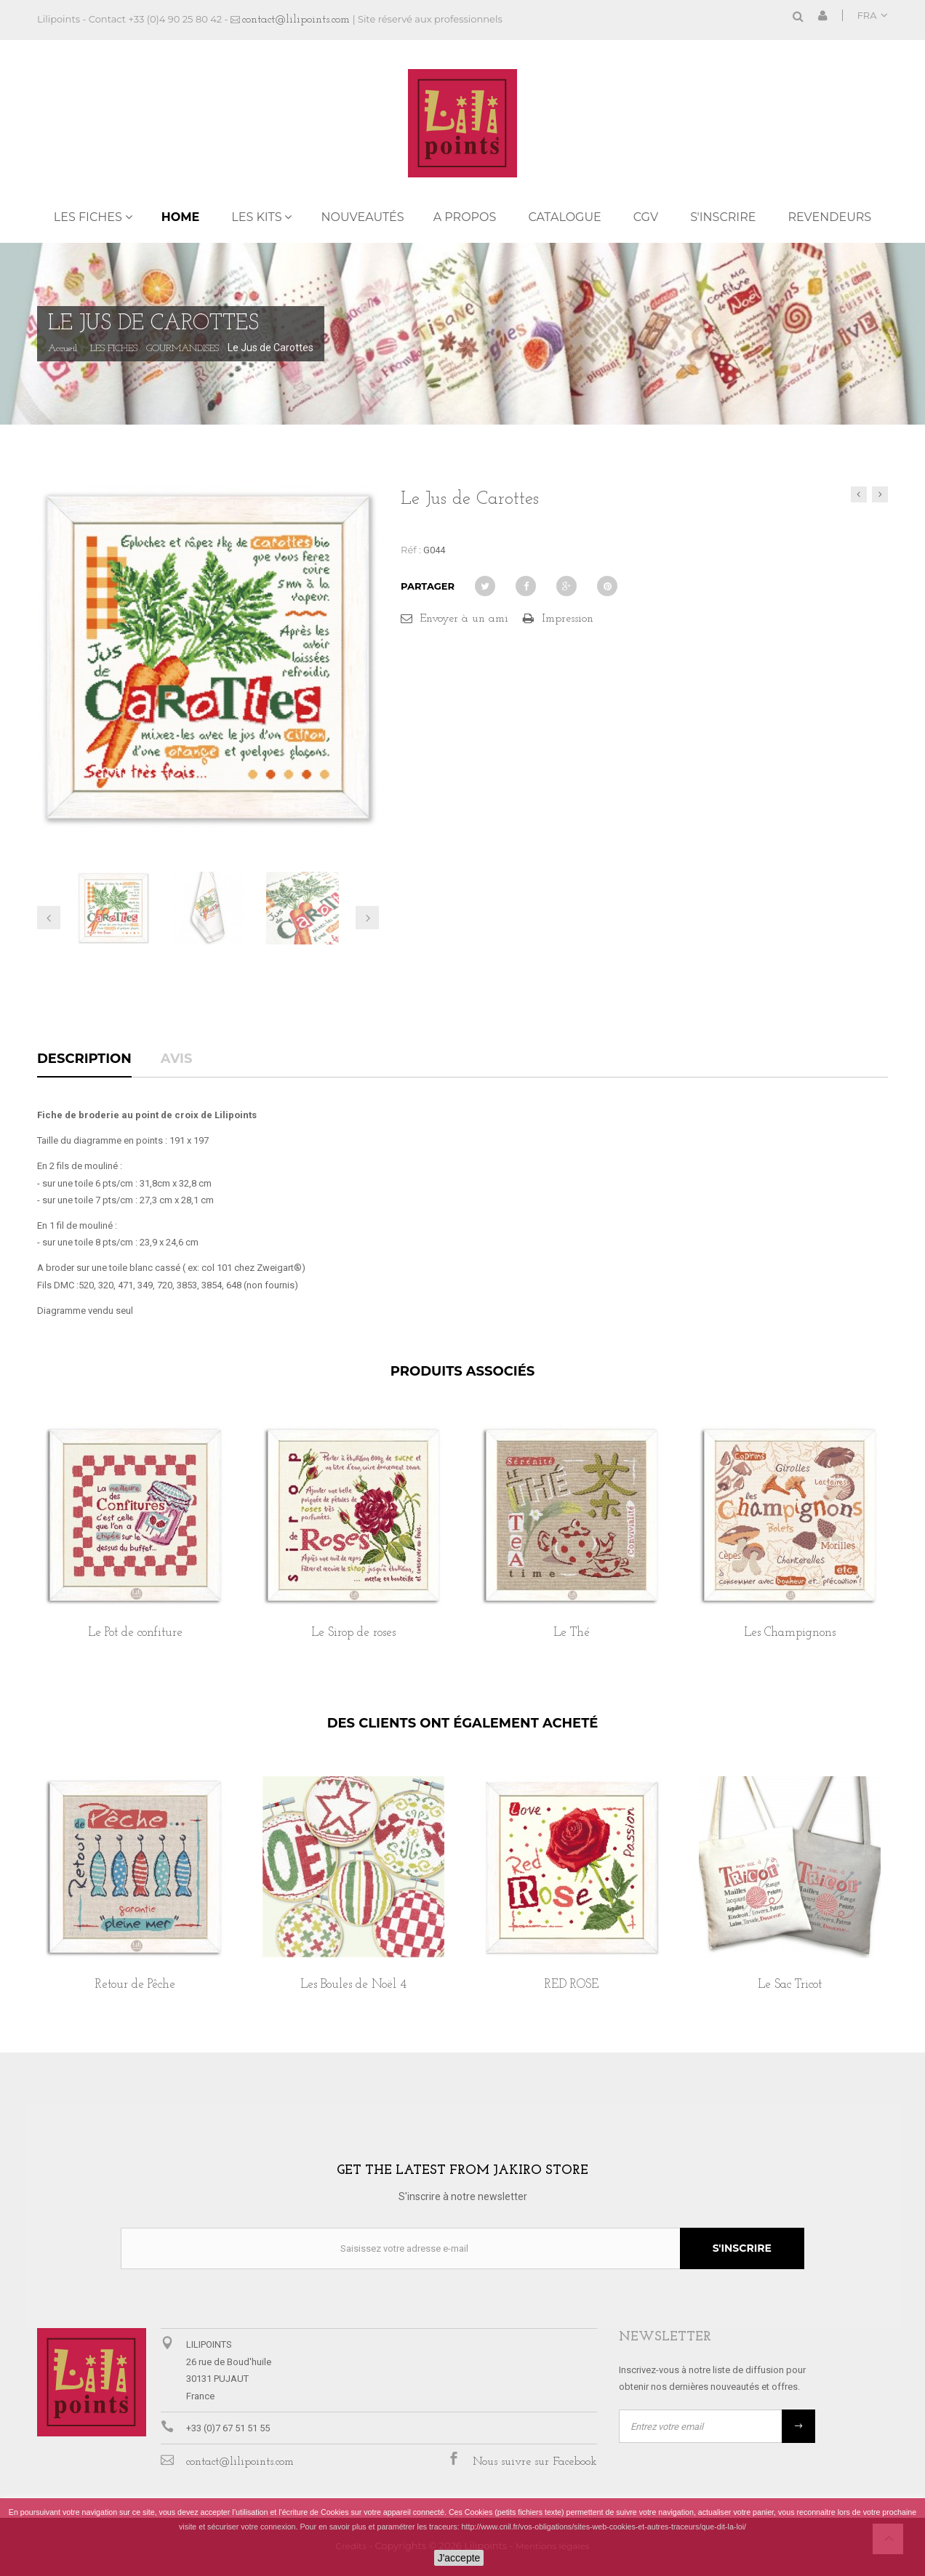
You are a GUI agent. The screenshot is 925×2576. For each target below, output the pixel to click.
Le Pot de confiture (135, 1632)
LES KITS (256, 217)
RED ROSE (571, 1984)
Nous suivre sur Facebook (535, 2462)
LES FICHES (88, 217)
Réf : (411, 549)
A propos (465, 217)
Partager (428, 586)
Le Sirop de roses (353, 1632)
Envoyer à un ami (464, 619)
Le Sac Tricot (790, 1984)
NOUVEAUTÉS (362, 217)
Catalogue (564, 217)
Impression (567, 619)
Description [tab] (84, 1059)
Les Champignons (790, 1632)
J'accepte (459, 2558)
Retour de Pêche (135, 1984)
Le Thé (571, 1632)
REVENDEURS (829, 217)
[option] (135, 1547)
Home (180, 217)
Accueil (62, 349)
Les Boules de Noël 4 (353, 1984)
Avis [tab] (177, 1059)
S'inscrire (723, 217)
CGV (645, 217)
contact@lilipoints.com (296, 19)
